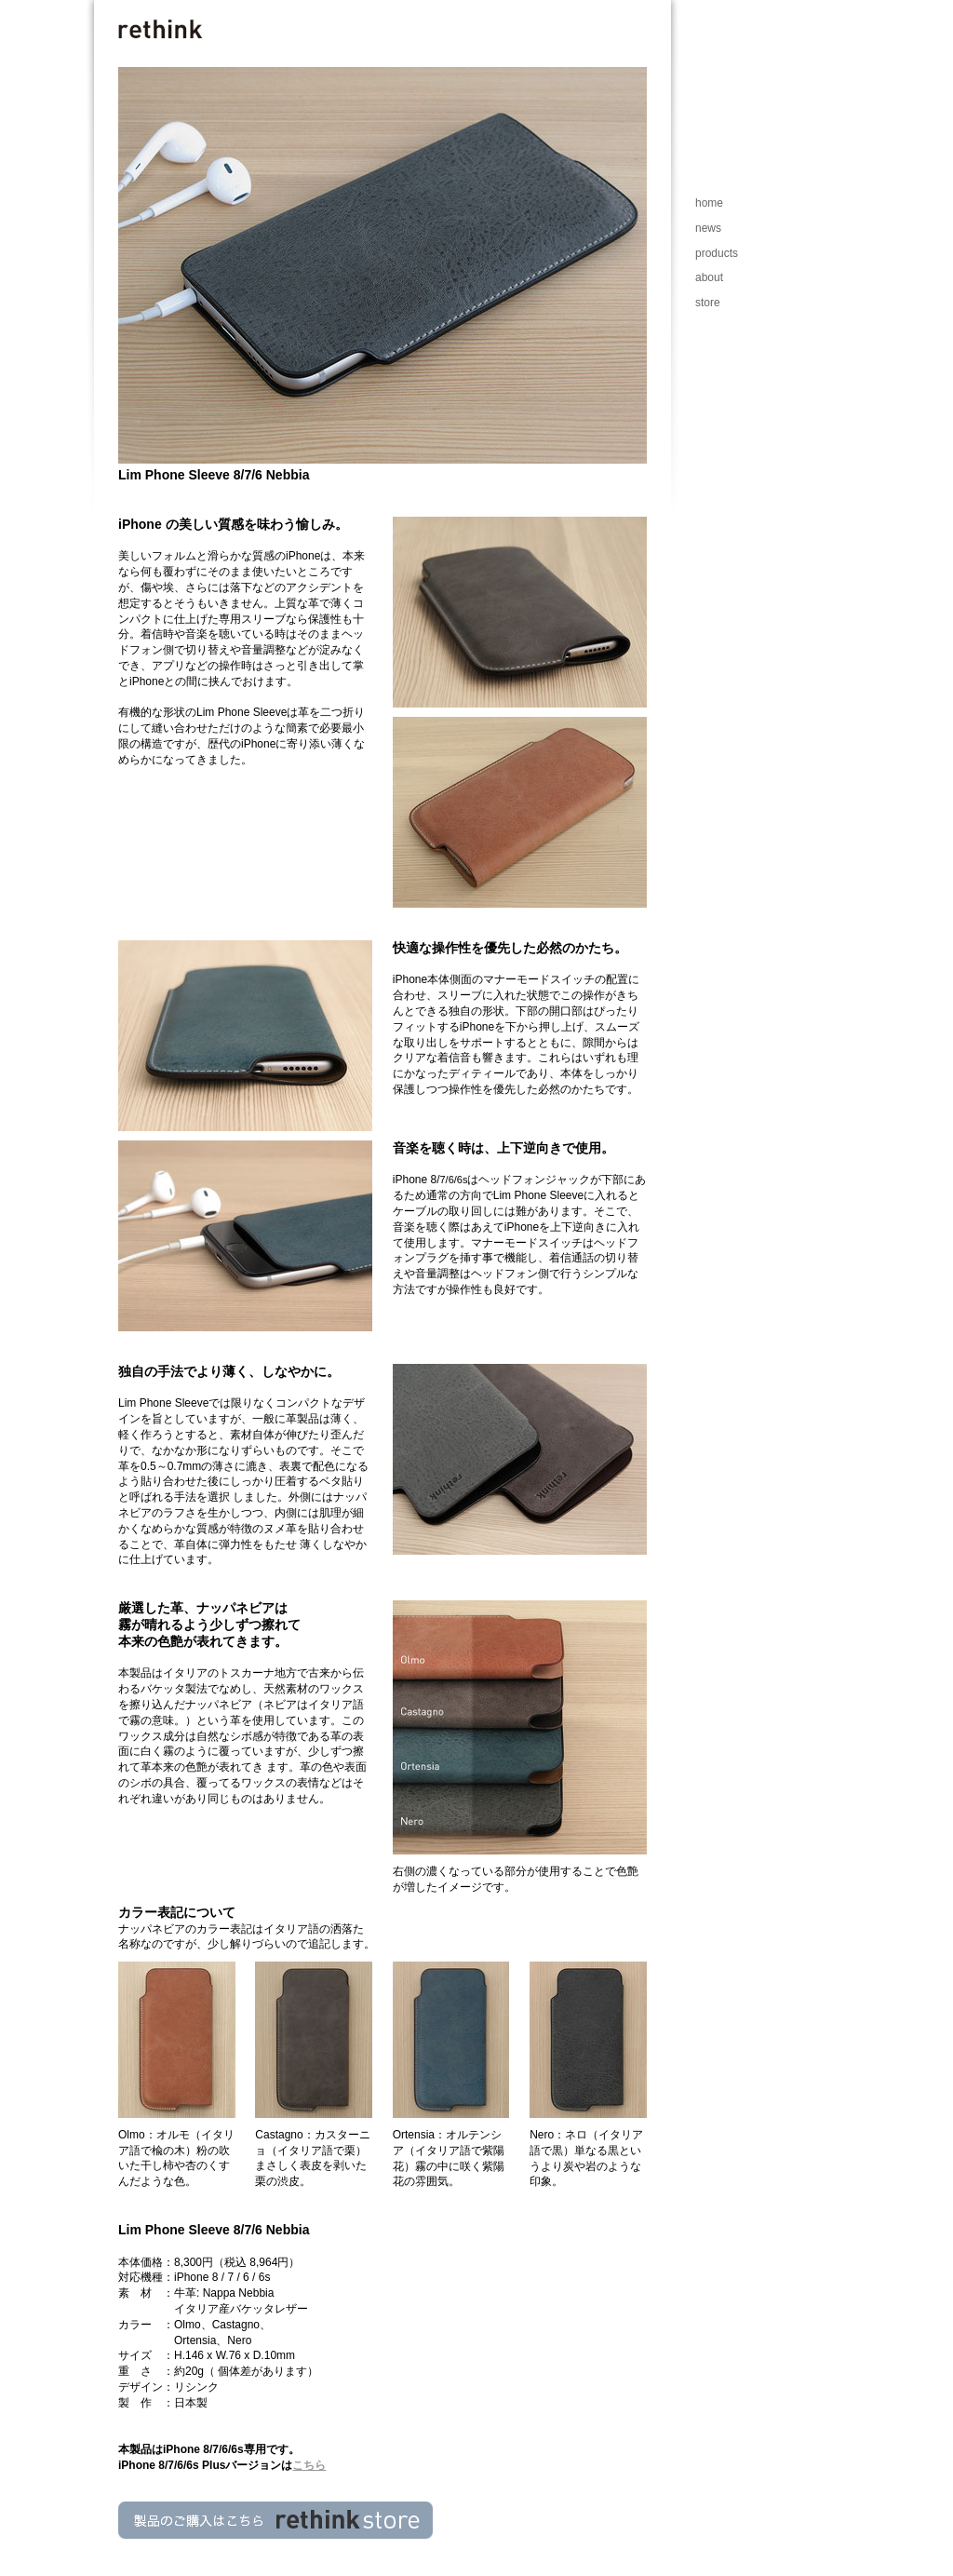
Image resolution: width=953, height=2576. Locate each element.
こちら (309, 2465)
